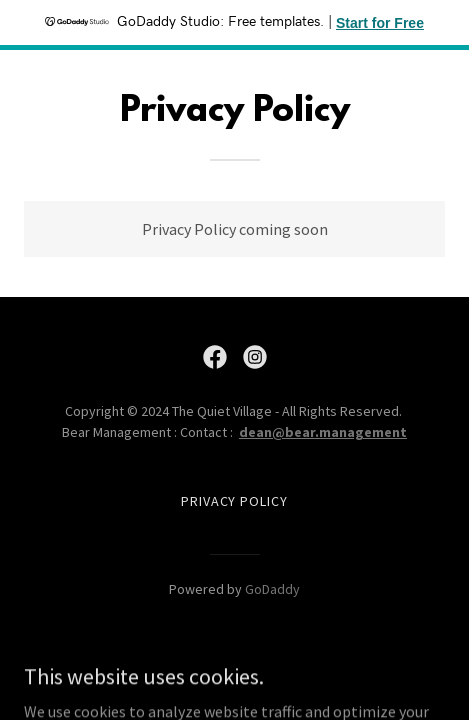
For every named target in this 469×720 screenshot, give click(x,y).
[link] (215, 357)
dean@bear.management (323, 432)
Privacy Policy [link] (235, 501)
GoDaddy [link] (272, 589)
